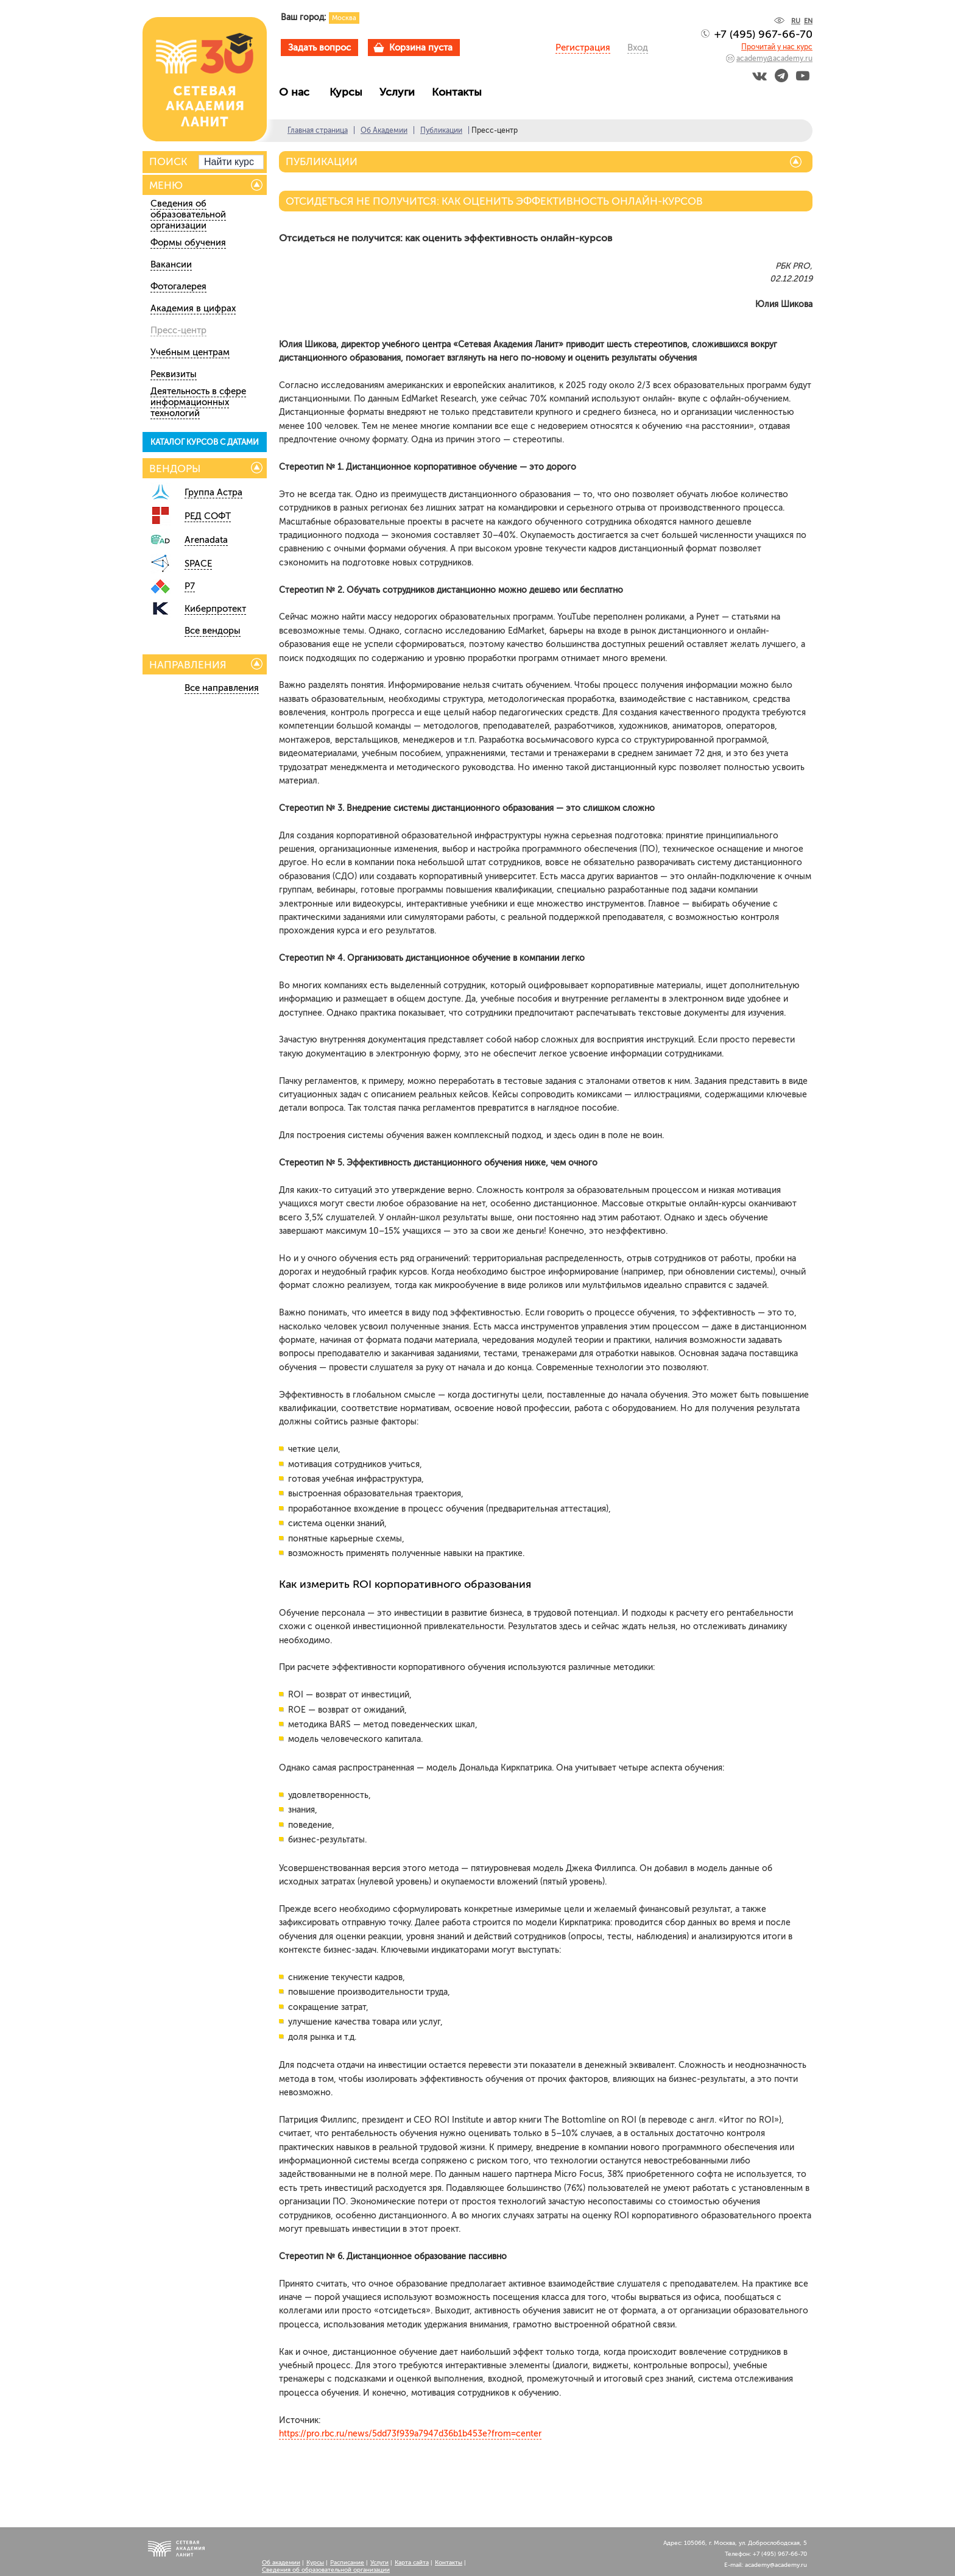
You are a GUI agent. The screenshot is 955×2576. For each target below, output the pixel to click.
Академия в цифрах (193, 308)
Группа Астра (213, 492)
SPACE (198, 563)
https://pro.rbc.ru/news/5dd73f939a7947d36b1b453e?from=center (410, 2434)
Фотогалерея (178, 286)
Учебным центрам (190, 352)
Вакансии (171, 264)
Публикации (441, 130)
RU (795, 21)
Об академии (281, 2562)
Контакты (460, 92)
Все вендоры (213, 630)
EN (808, 21)
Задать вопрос (319, 47)
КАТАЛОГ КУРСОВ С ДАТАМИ (204, 442)
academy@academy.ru (774, 58)
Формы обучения (188, 242)
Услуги (400, 92)
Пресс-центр (178, 330)
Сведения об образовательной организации (188, 214)
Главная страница (317, 130)
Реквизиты (173, 374)
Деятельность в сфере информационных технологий (198, 402)
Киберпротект (215, 608)
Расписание (347, 2562)
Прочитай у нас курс (776, 47)
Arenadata (206, 539)
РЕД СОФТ (208, 516)
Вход (637, 47)
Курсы (348, 92)
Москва (344, 18)
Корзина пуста (421, 47)
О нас (299, 92)
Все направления (222, 687)
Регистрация (582, 47)
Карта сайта (412, 2562)
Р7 (190, 586)
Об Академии (384, 130)
